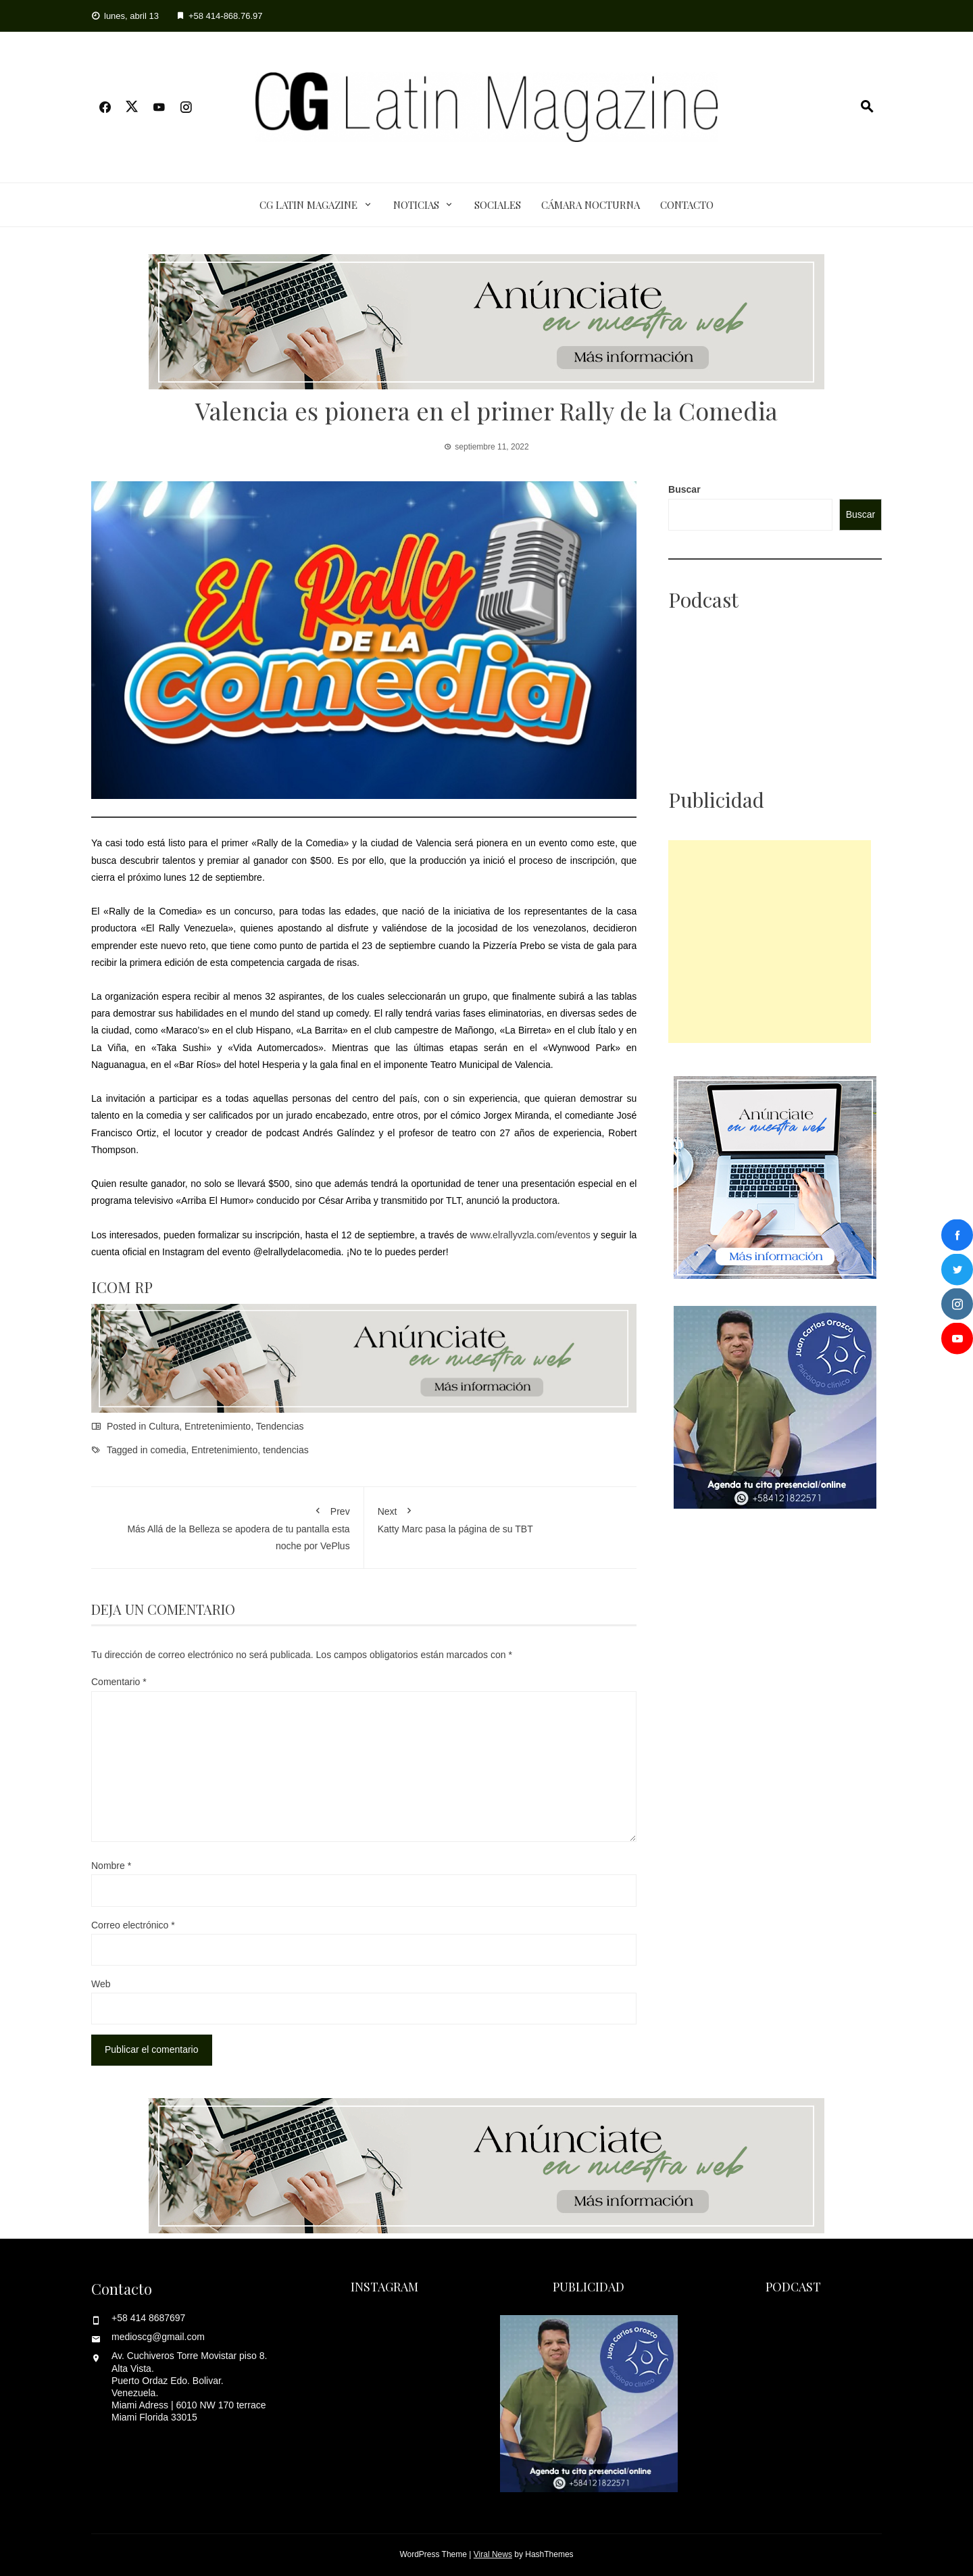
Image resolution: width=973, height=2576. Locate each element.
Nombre (111, 1865)
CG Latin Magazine (308, 205)
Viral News (493, 2554)
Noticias (416, 205)
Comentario (119, 1681)
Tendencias (280, 1426)
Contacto (687, 205)
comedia (168, 1449)
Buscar (684, 489)
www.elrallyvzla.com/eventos (530, 1235)
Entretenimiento (217, 1426)
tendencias (286, 1449)
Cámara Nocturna (590, 205)
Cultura (164, 1426)
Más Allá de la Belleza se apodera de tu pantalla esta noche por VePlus (227, 1526)
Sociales (497, 205)
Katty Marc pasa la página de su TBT (501, 1517)
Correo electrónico (133, 1925)
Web (101, 1983)
